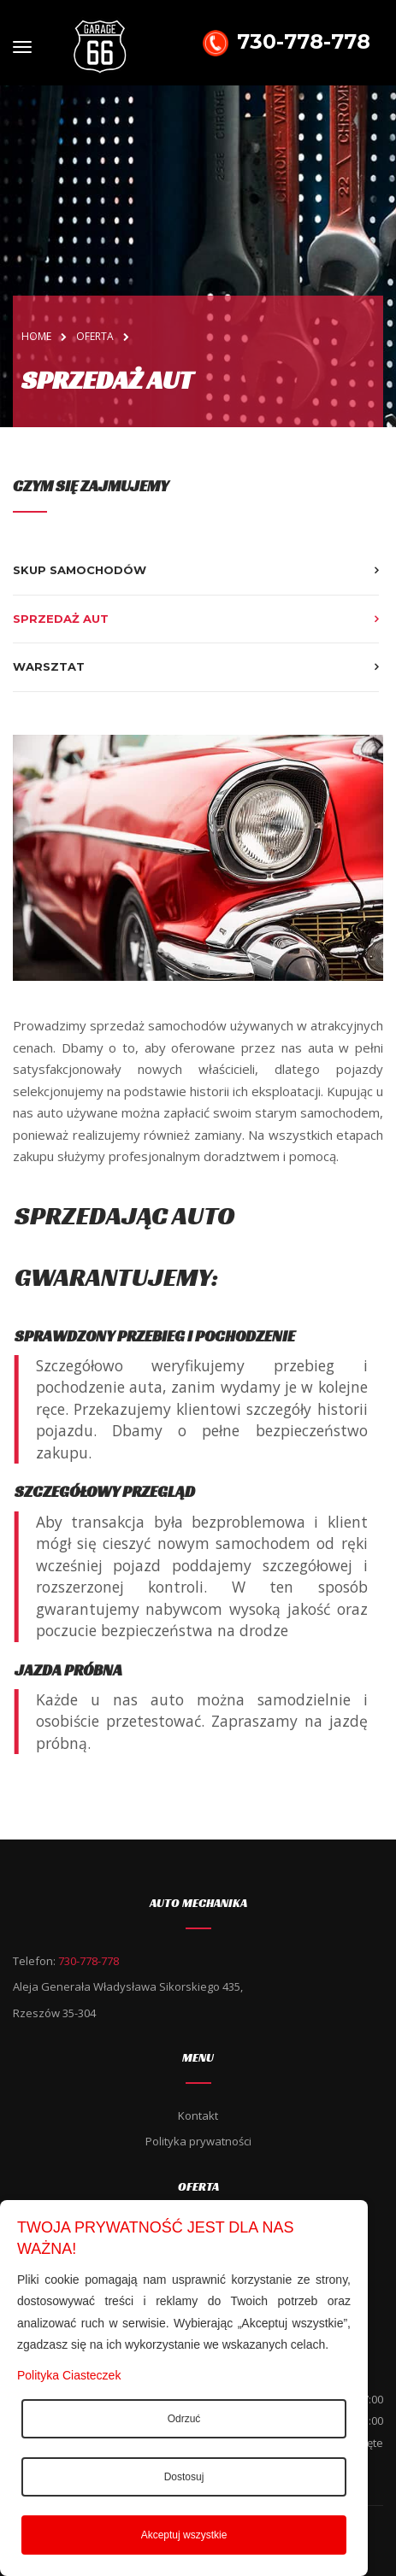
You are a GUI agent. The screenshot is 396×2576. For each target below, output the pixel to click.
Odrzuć (184, 2419)
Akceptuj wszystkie (184, 2535)
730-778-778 (282, 43)
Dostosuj (184, 2477)
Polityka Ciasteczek (69, 2375)
